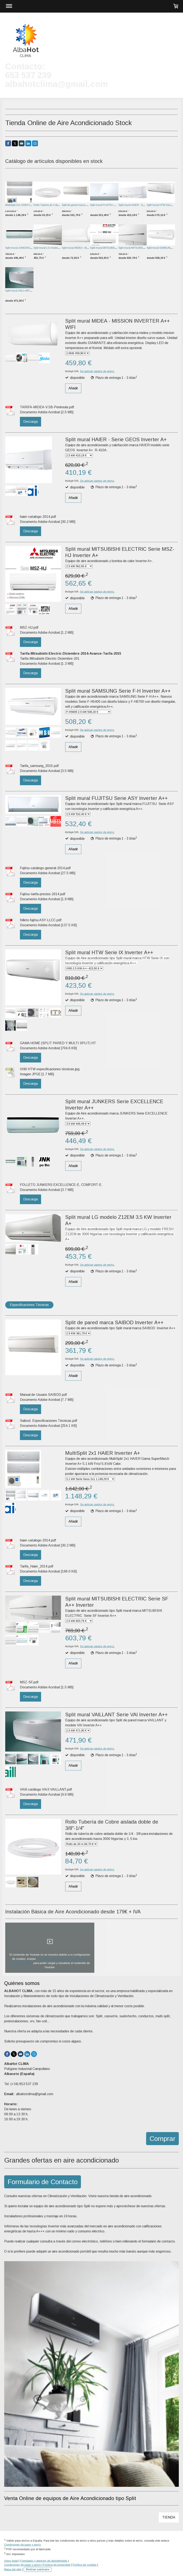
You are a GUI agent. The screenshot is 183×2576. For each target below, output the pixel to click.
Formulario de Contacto (43, 2182)
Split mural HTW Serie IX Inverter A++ (26, 247)
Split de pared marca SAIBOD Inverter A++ (96, 205)
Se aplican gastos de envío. (97, 371)
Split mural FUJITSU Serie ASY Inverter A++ (130, 205)
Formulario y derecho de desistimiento (43, 2560)
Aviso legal (11, 2560)
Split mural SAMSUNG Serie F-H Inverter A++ (64, 290)
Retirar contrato (37, 2569)
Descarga (30, 421)
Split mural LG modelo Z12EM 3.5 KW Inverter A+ (100, 247)
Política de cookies (84, 2564)
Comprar (162, 2138)
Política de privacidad (56, 2564)
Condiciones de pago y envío (22, 2544)
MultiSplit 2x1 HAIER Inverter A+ (23, 205)
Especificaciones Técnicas (29, 1305)
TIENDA (168, 2517)
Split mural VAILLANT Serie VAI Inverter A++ (97, 290)
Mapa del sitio (12, 2569)
